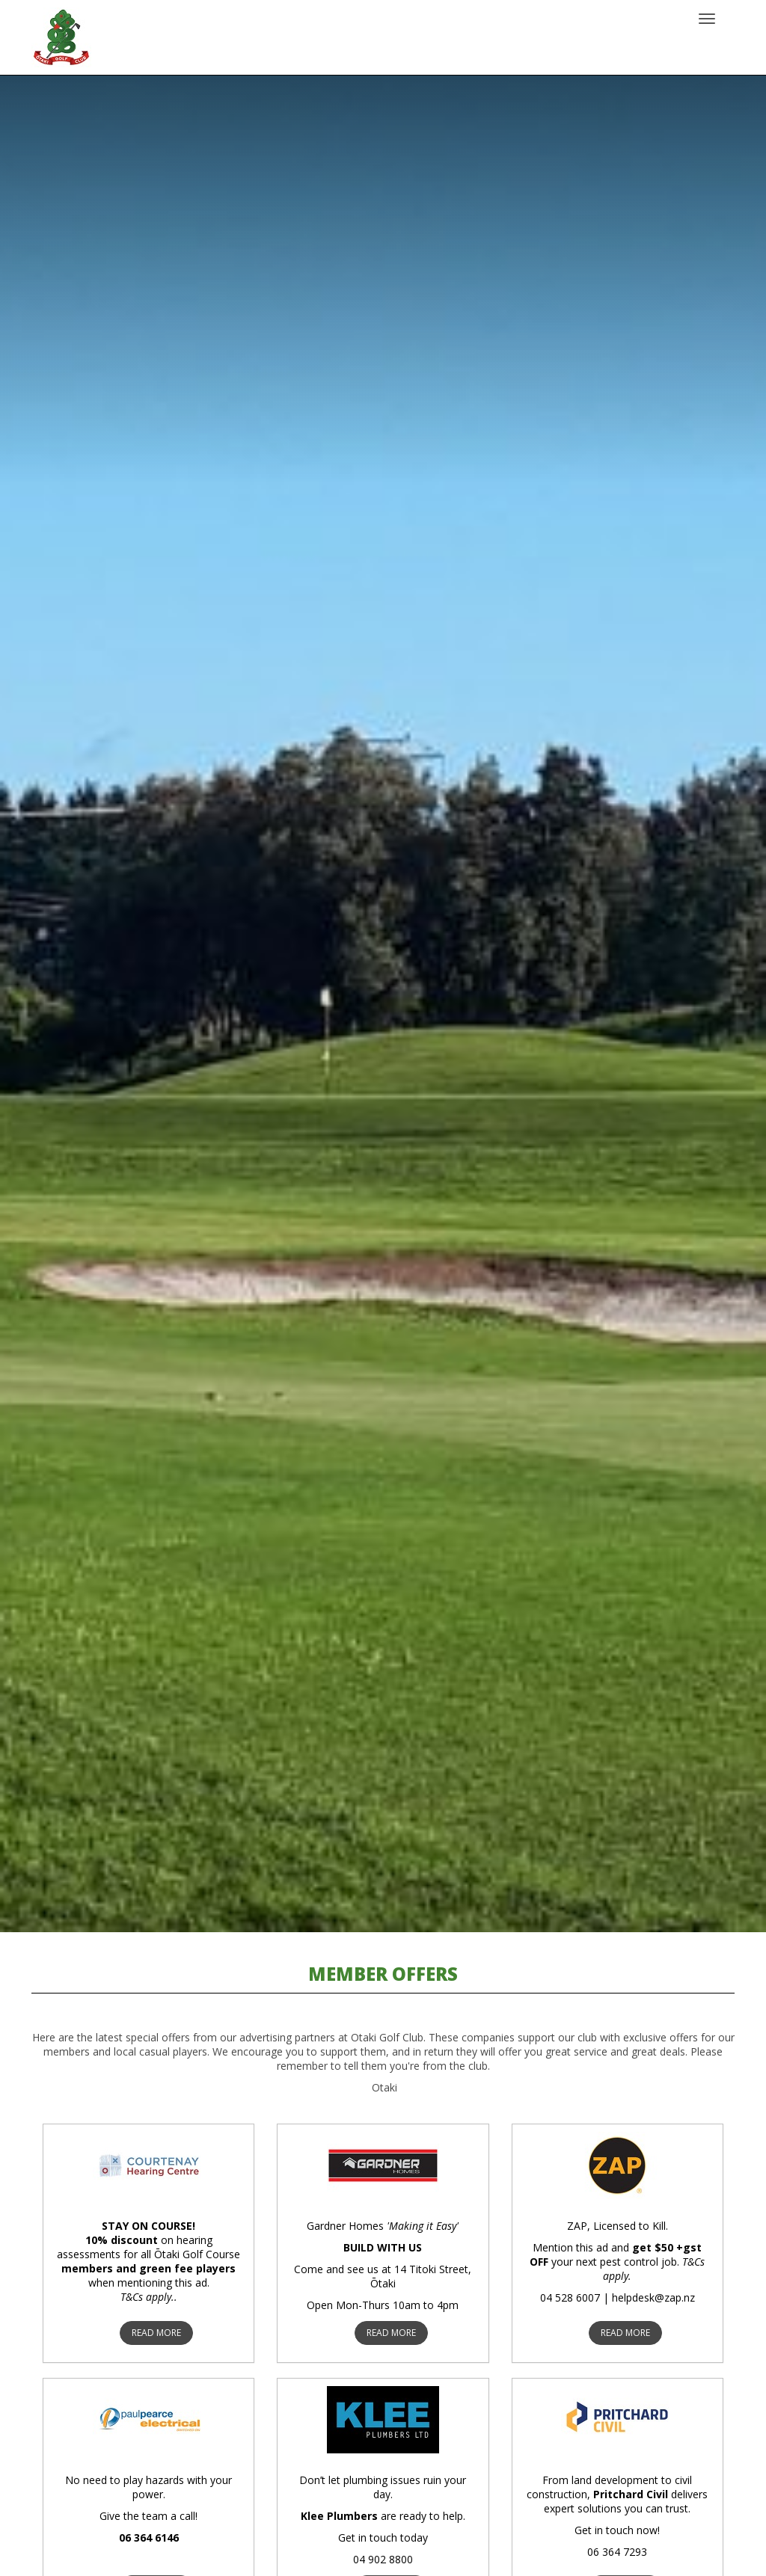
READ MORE (156, 2332)
